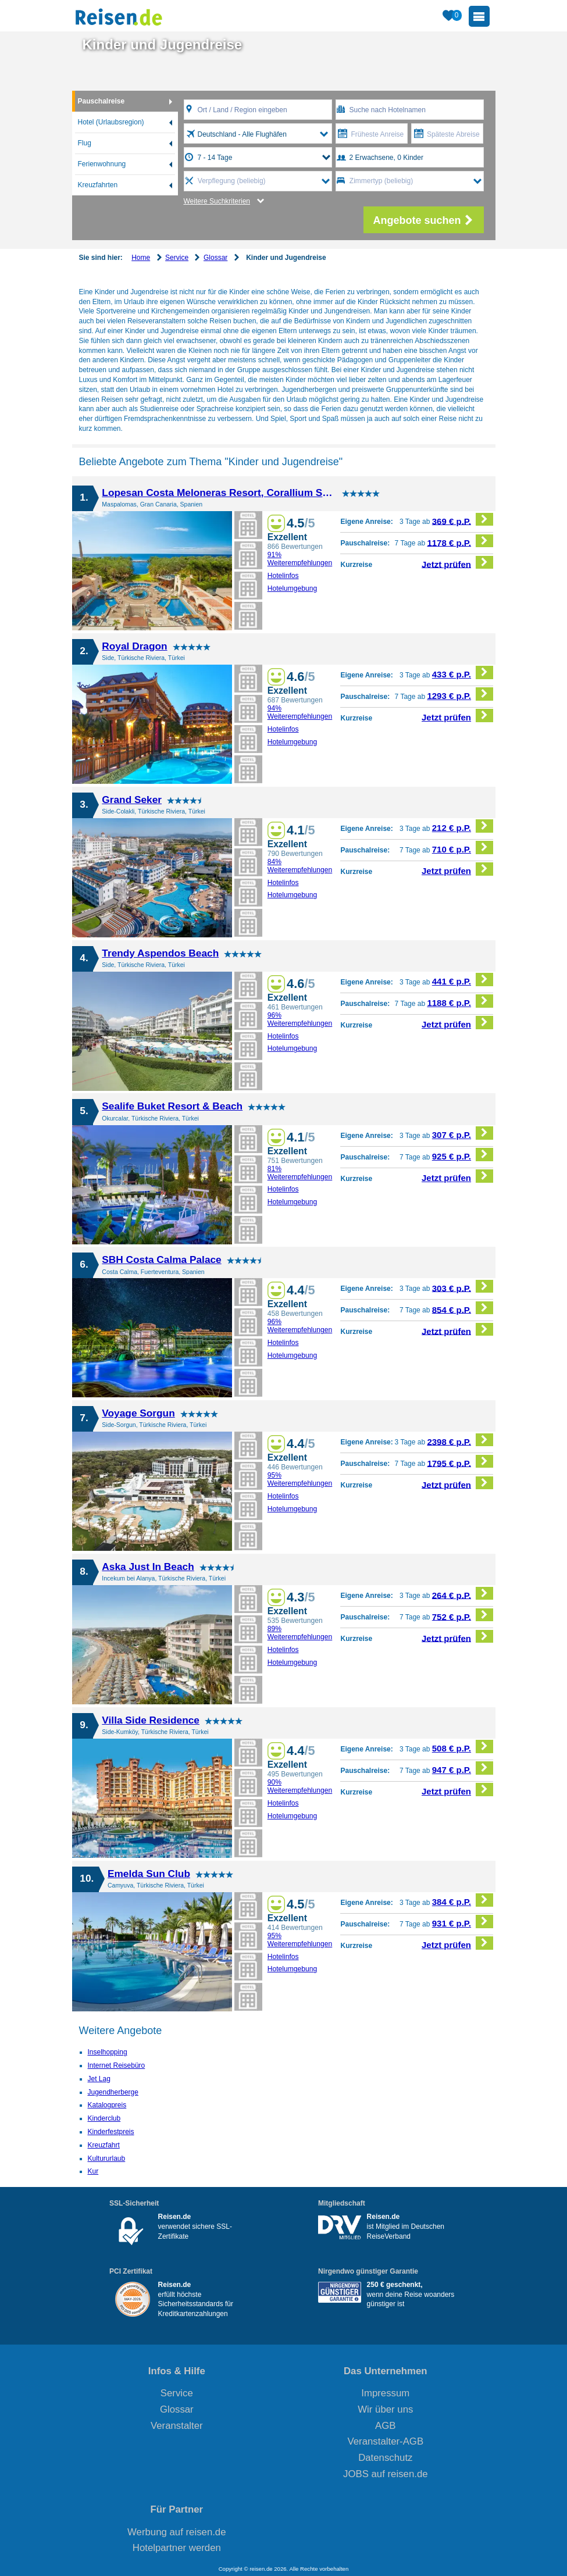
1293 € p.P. (460, 694)
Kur (93, 2171)
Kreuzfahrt (104, 2145)
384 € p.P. (462, 1900)
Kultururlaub (107, 2158)
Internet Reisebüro (116, 2065)
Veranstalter (177, 2425)
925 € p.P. (462, 1154)
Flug (84, 143)
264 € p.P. (462, 1593)
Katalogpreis (107, 2105)
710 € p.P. (462, 847)
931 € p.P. (462, 1921)
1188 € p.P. (460, 1001)
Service (176, 258)
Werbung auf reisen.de (176, 2532)
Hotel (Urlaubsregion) (111, 122)
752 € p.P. (462, 1615)
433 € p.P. (462, 672)
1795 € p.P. (460, 1461)
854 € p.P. (462, 1308)
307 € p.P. (462, 1133)
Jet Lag (99, 2079)
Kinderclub (104, 2118)
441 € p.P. (462, 979)
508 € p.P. (462, 1746)
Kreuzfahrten (98, 185)
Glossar (215, 258)
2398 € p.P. (460, 1440)
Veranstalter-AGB (386, 2441)
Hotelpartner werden (177, 2547)
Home (140, 258)
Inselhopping (107, 2052)
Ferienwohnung (102, 164)
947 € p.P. (462, 1768)
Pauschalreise (101, 101)
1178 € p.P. (460, 541)
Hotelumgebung (293, 588)
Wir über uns (385, 2409)
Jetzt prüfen (457, 562)
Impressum (385, 2393)
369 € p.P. (462, 519)
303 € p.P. (462, 1286)
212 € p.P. (462, 826)
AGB (385, 2425)
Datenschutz (385, 2457)
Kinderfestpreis (111, 2132)
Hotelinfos (283, 576)
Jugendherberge (113, 2092)
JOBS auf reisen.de (385, 2473)
